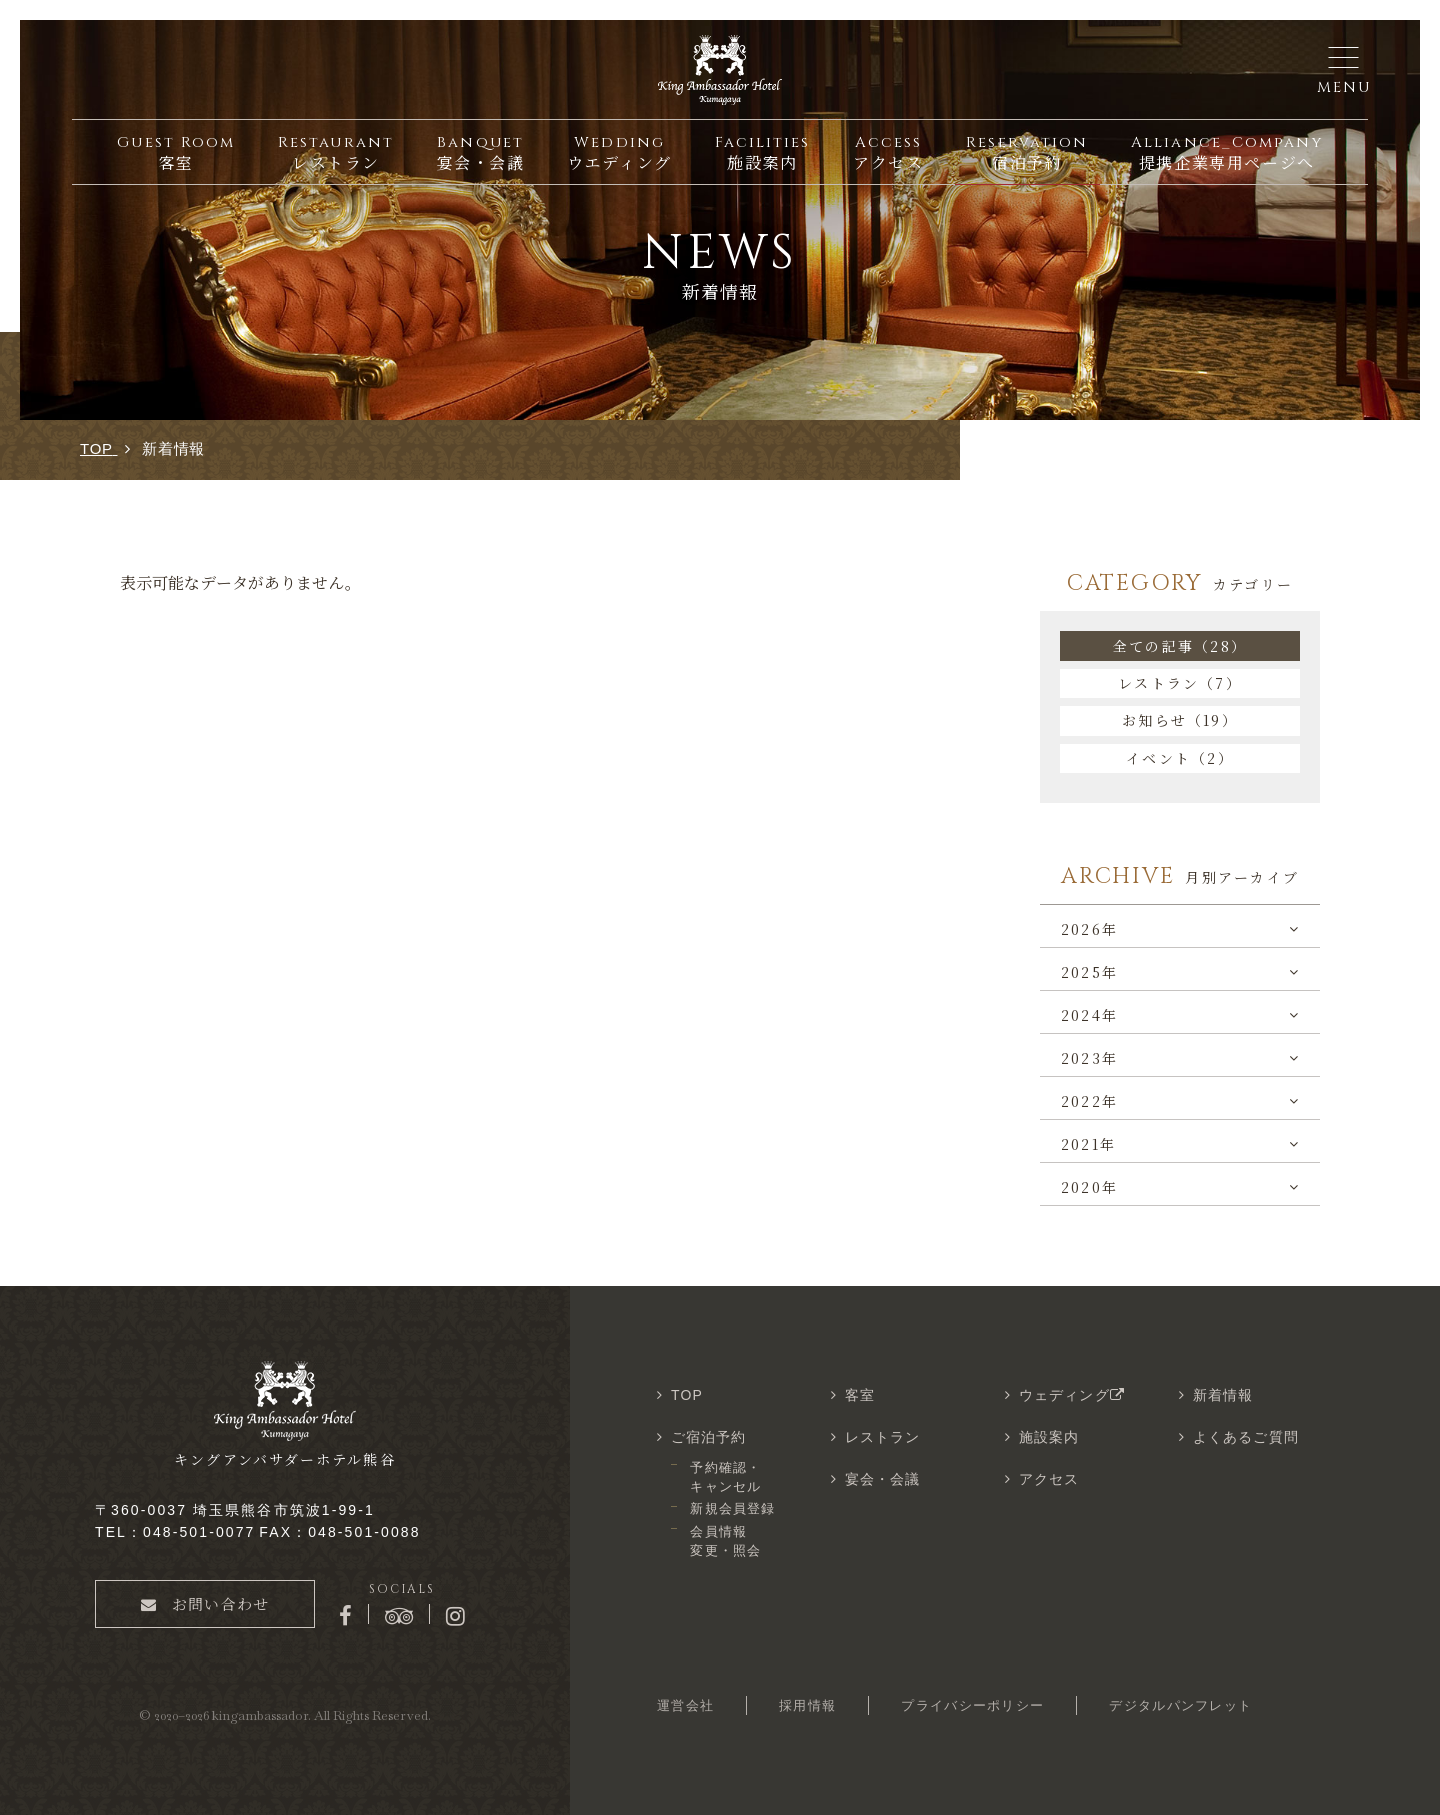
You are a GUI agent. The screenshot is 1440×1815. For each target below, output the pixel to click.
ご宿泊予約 (709, 1437)
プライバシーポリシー (972, 1705)
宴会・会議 (883, 1479)
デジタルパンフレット (1180, 1705)
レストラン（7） (1180, 683)
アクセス (1049, 1479)
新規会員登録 (732, 1508)
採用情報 (807, 1705)
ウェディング (1074, 1395)
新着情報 (1223, 1395)
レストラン (883, 1437)
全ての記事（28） (1180, 646)
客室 (860, 1395)
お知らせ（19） (1180, 720)
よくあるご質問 (1246, 1437)
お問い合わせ (205, 1603)
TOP (687, 1395)
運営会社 (685, 1705)
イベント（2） (1180, 758)
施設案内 (1049, 1437)
